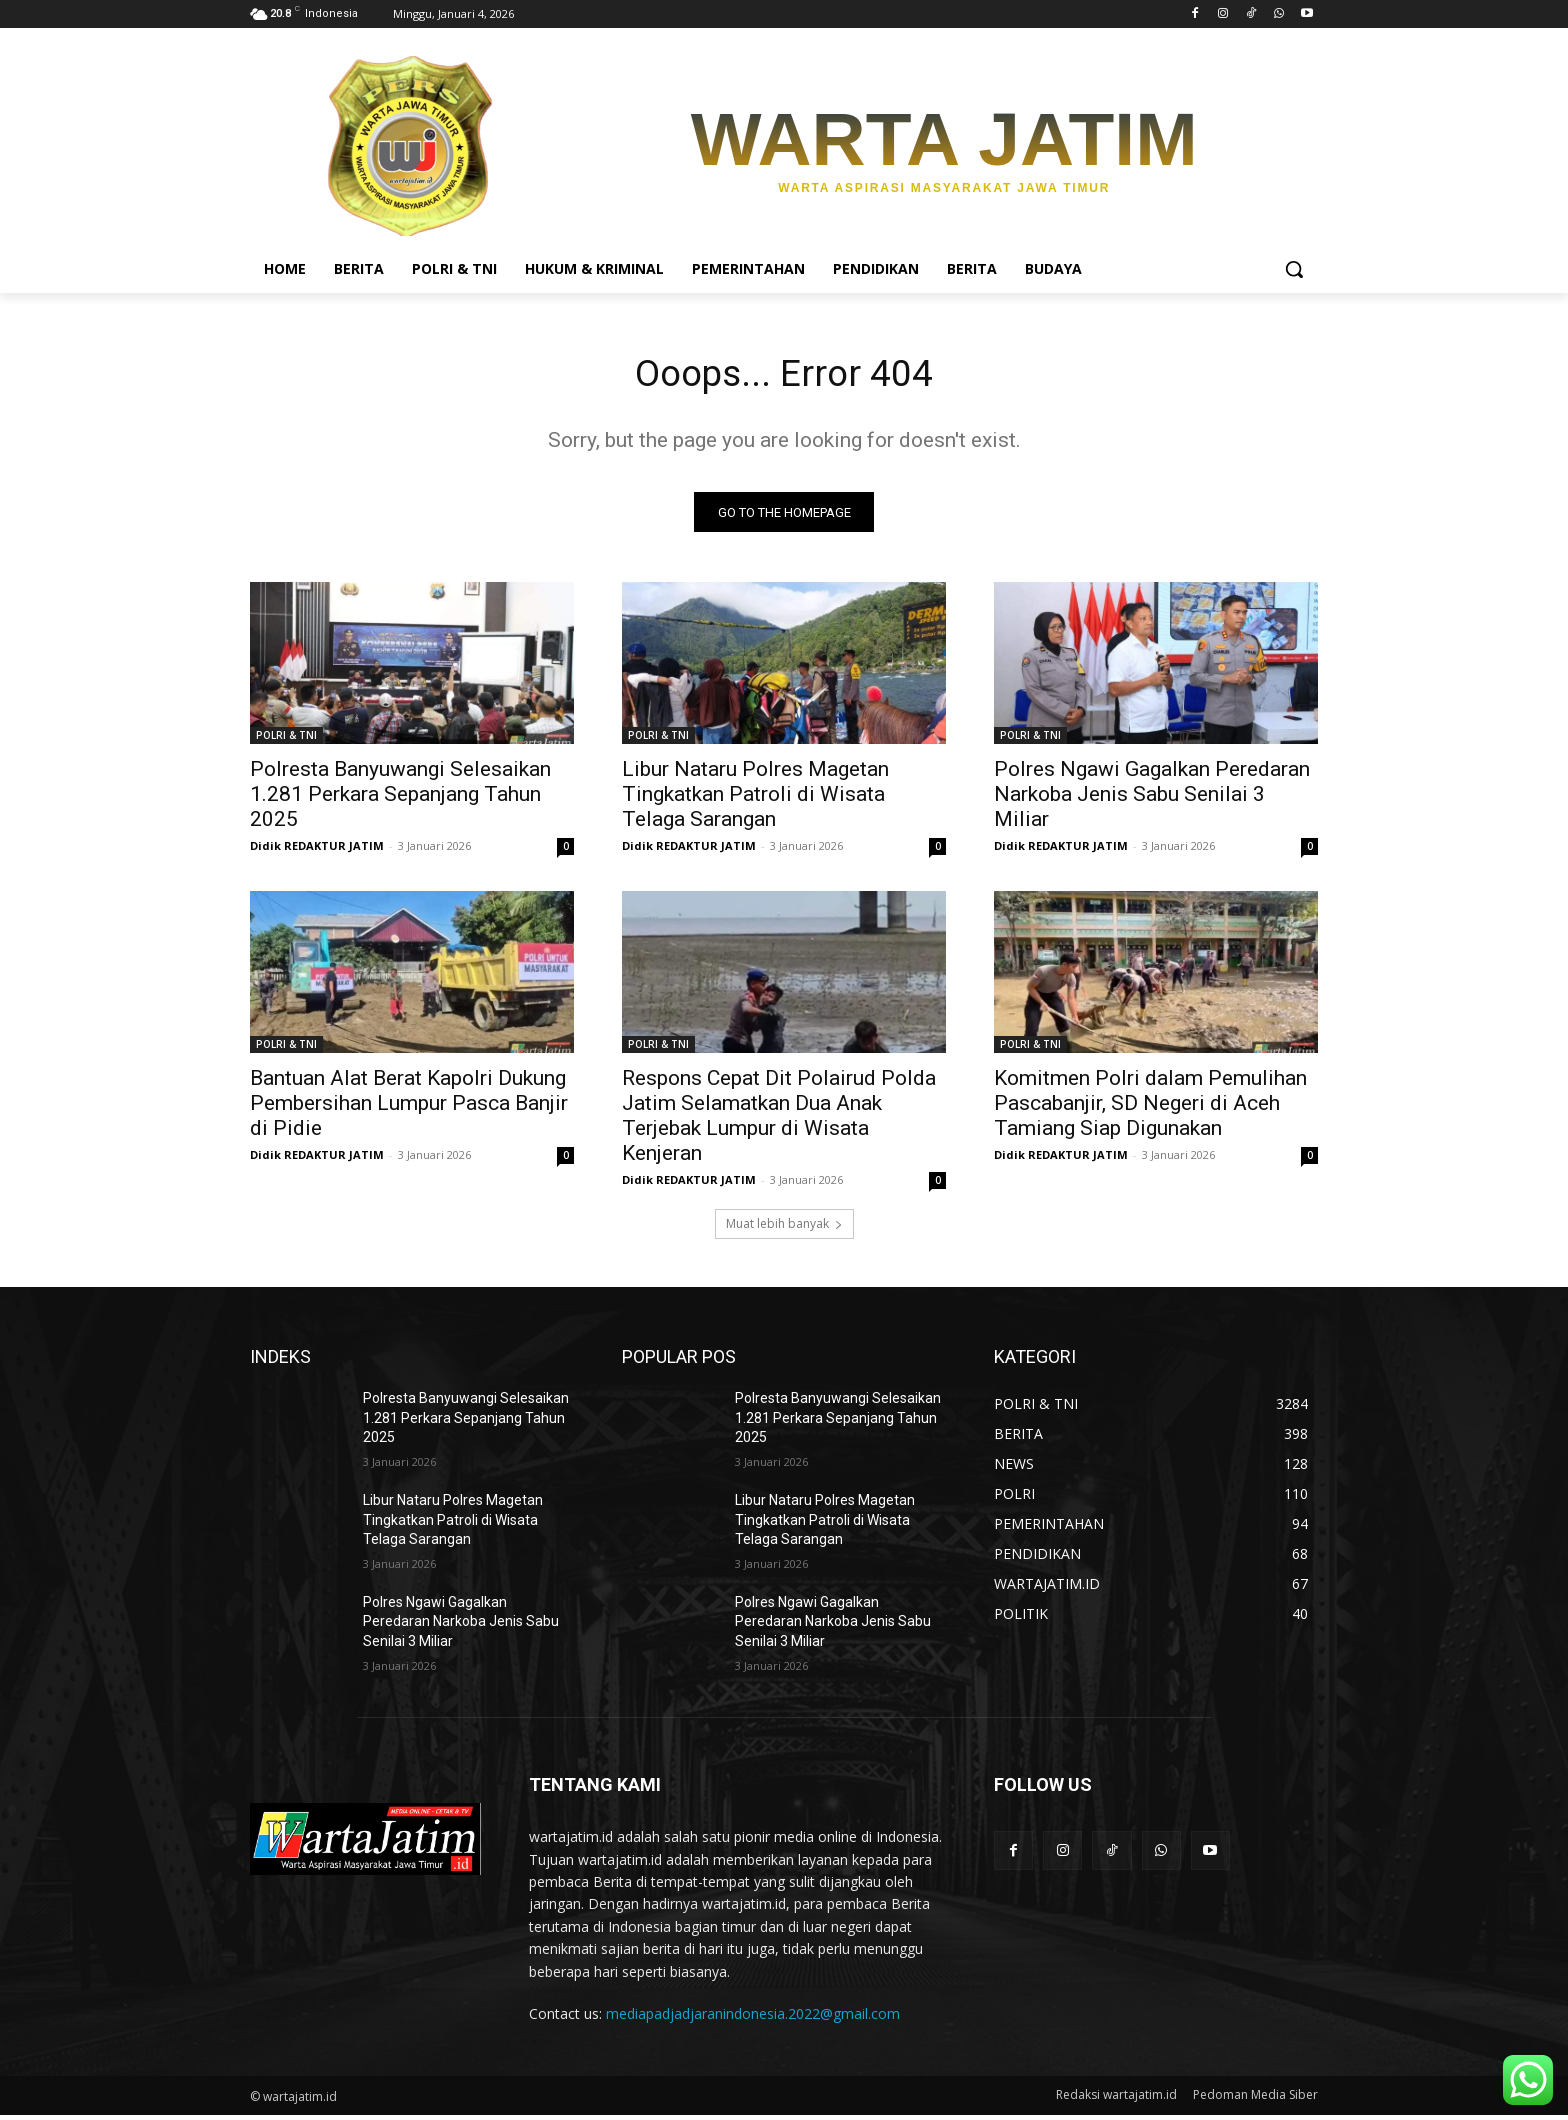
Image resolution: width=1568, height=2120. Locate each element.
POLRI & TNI (286, 740)
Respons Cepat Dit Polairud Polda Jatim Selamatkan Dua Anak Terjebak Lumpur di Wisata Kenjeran (779, 1120)
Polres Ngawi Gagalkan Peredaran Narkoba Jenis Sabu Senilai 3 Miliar (1152, 799)
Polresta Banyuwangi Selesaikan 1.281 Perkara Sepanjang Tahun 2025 (400, 799)
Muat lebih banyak (784, 1228)
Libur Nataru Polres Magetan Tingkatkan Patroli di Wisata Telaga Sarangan (755, 799)
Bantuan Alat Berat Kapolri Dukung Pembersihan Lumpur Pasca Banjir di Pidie (409, 1108)
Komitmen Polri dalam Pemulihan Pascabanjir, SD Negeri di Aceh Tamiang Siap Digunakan (1150, 1108)
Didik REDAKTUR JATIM (317, 850)
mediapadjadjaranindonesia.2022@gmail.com (753, 2018)
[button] (1294, 269)
